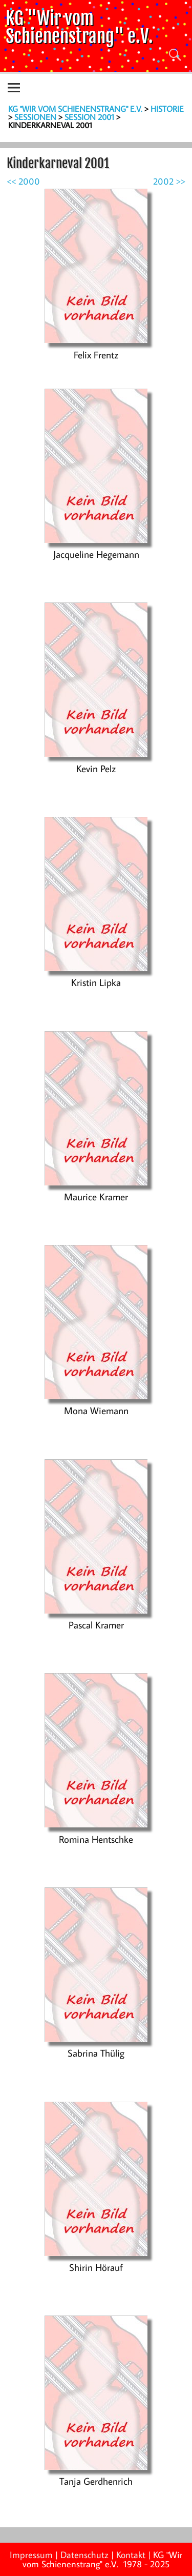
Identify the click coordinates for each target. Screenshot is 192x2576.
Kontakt (130, 2555)
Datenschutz (84, 2555)
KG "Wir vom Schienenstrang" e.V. (79, 27)
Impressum (31, 2555)
